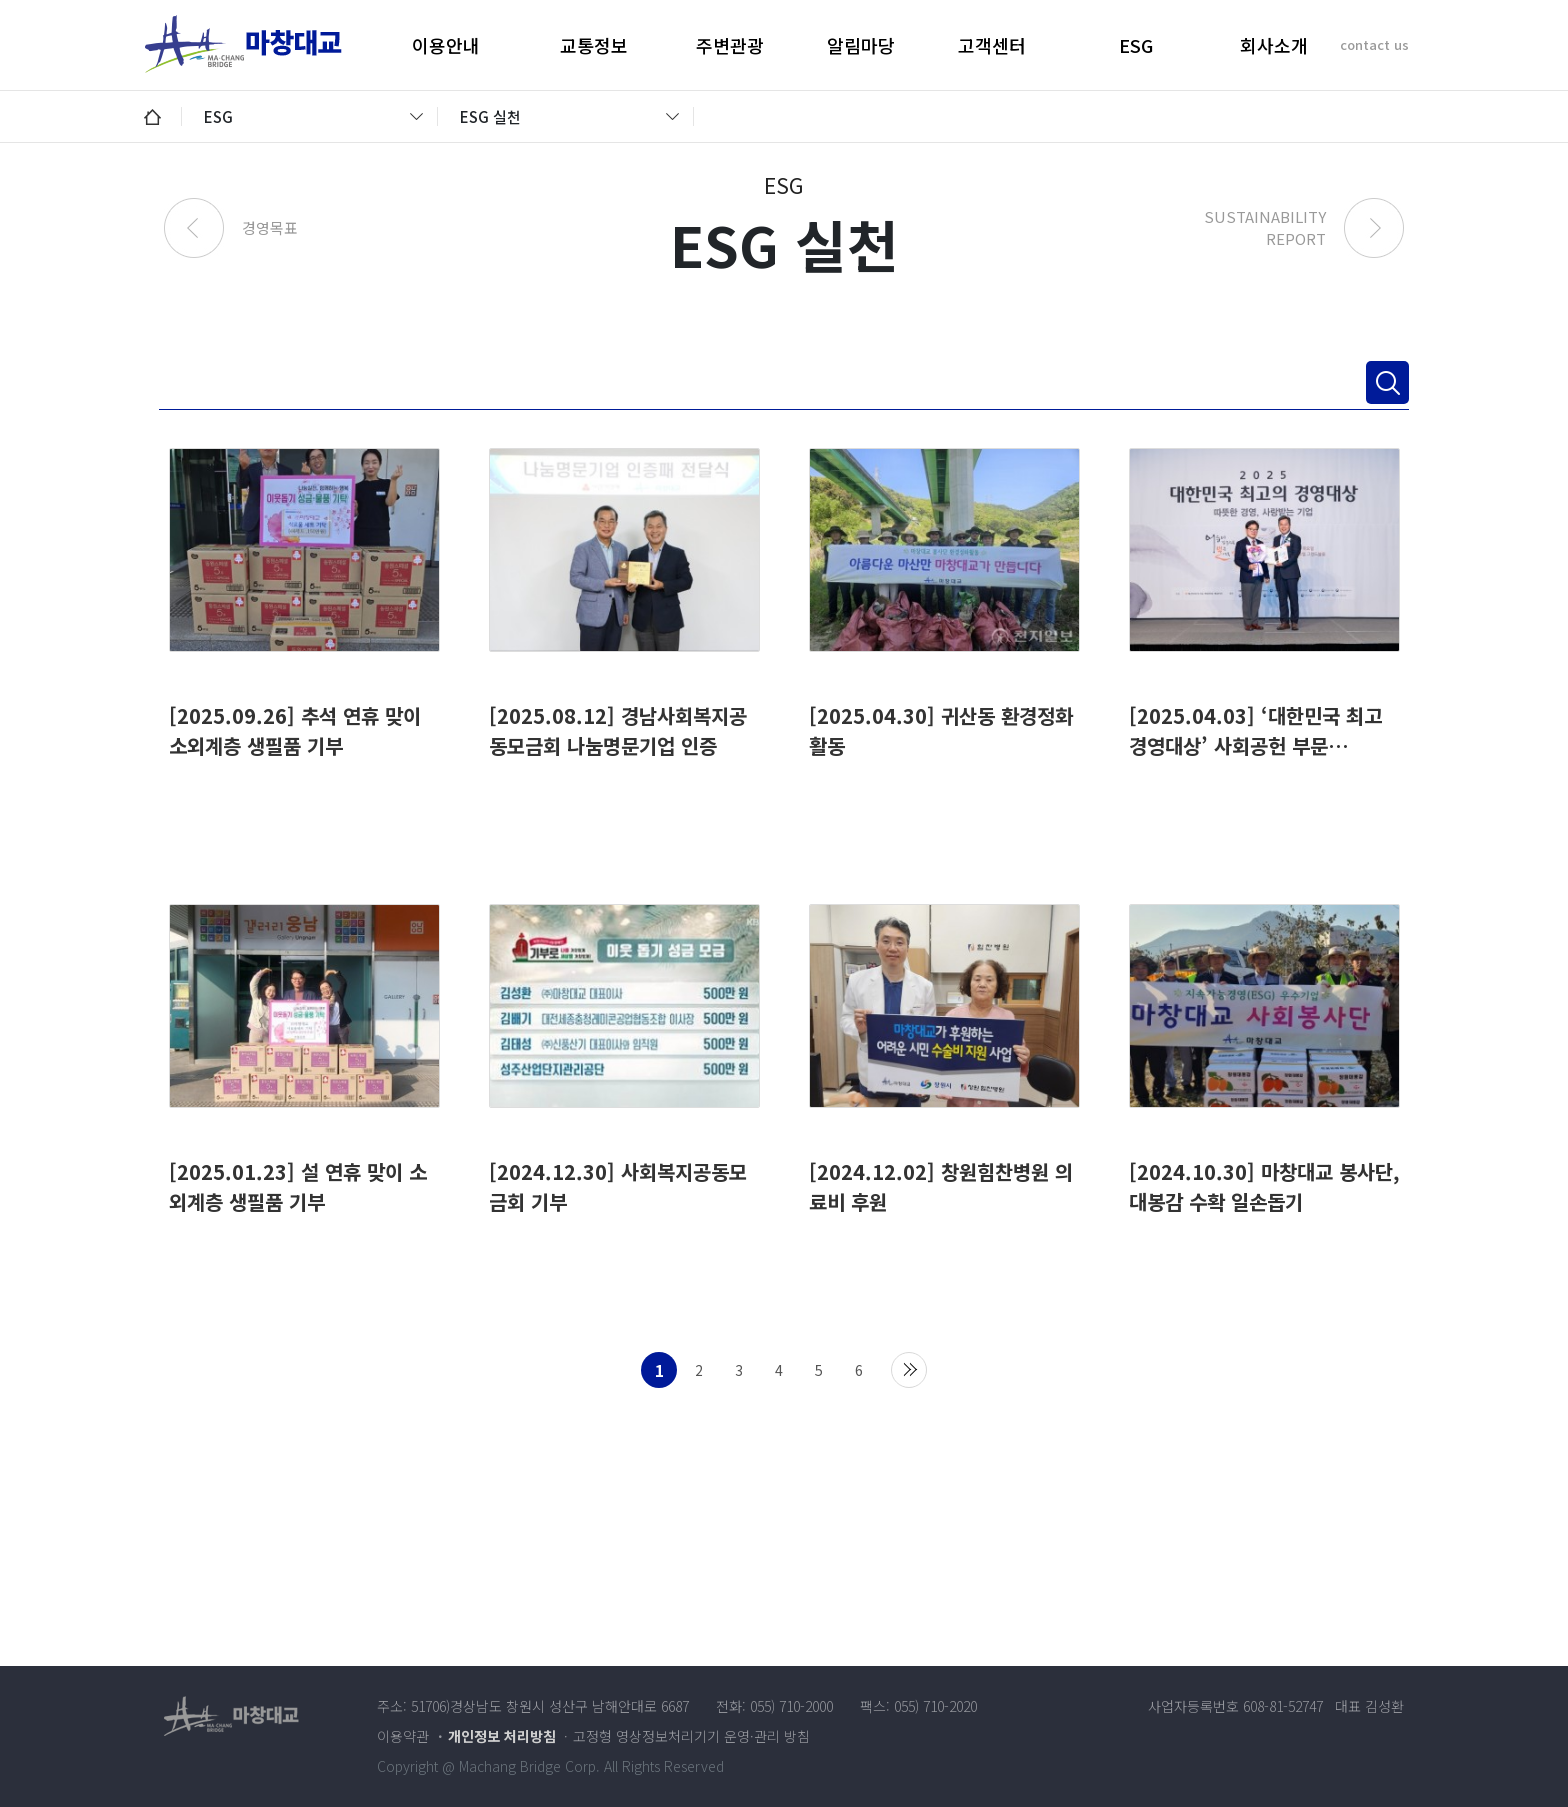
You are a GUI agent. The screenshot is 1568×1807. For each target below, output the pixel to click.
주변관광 (730, 45)
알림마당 (861, 45)
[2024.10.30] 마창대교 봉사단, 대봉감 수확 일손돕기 (1264, 1186)
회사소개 (1274, 45)
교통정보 (594, 45)
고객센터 (992, 45)
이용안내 (446, 45)
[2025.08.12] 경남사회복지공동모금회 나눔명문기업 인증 (618, 730)
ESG (1136, 45)
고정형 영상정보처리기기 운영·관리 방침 (691, 1736)
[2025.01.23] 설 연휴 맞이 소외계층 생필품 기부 (298, 1186)
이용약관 (403, 1736)
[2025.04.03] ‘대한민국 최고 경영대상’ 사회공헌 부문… (1255, 730)
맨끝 (909, 1370)
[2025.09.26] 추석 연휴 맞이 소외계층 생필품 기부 (295, 730)
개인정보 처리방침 (502, 1736)
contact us (1374, 44)
